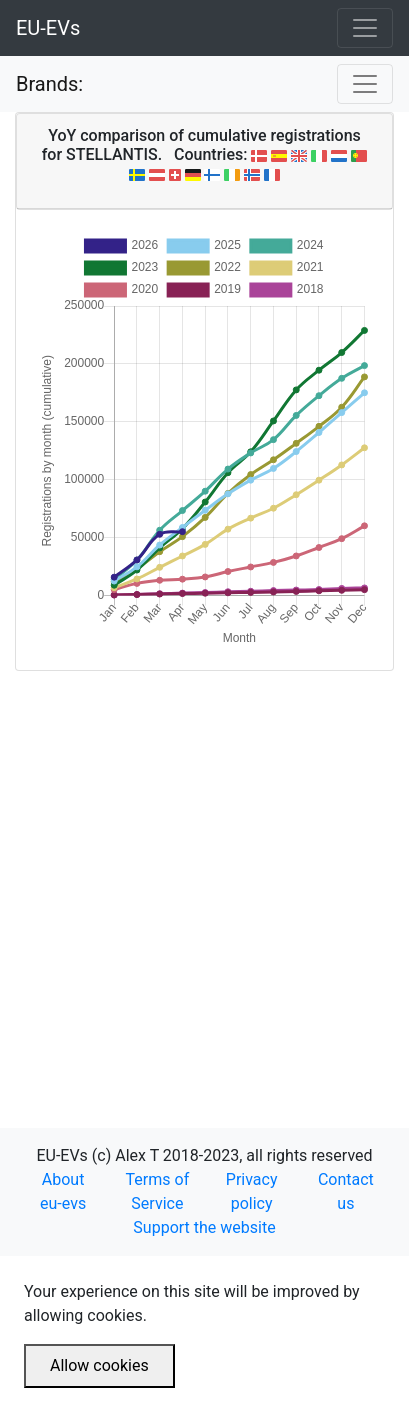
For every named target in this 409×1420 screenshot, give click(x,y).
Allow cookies (99, 1365)
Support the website (204, 1227)
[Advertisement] (204, 875)
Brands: (49, 84)
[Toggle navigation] (365, 28)
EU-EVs (48, 28)
